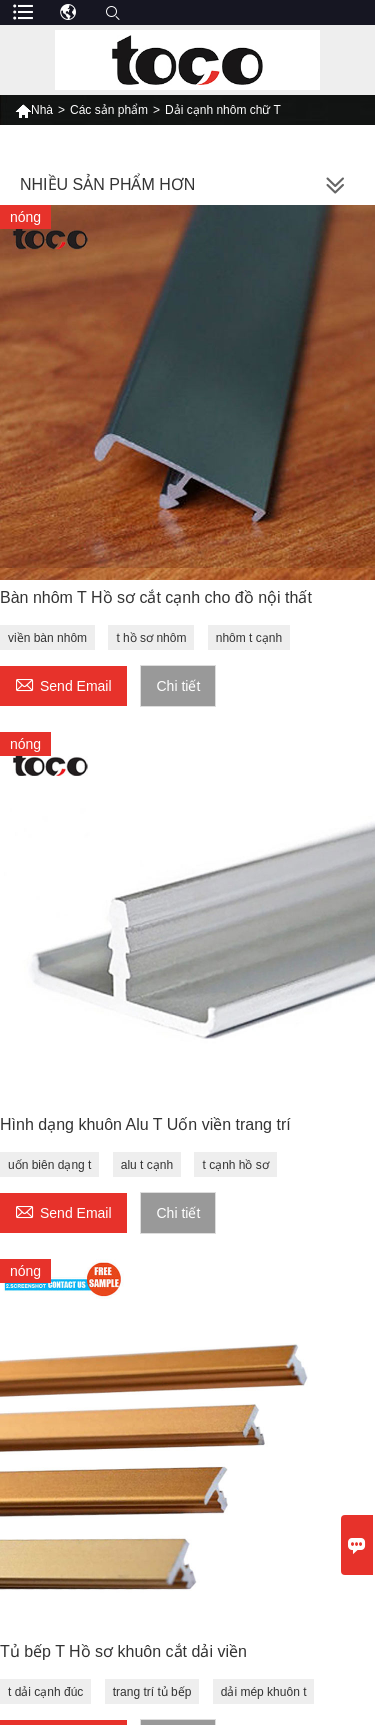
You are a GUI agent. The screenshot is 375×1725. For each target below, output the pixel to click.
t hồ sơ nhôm (151, 638)
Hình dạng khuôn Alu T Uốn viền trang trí (145, 1124)
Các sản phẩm (109, 110)
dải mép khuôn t (264, 1692)
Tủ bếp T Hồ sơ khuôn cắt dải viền (123, 1651)
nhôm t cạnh (249, 638)
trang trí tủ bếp (152, 1692)
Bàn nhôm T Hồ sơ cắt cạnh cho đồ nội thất (156, 597)
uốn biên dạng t (49, 1165)
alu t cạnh (147, 1165)
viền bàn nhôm (47, 638)
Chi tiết (178, 686)
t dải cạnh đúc (45, 1692)
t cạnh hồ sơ (235, 1165)
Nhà (34, 110)
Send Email (63, 683)
